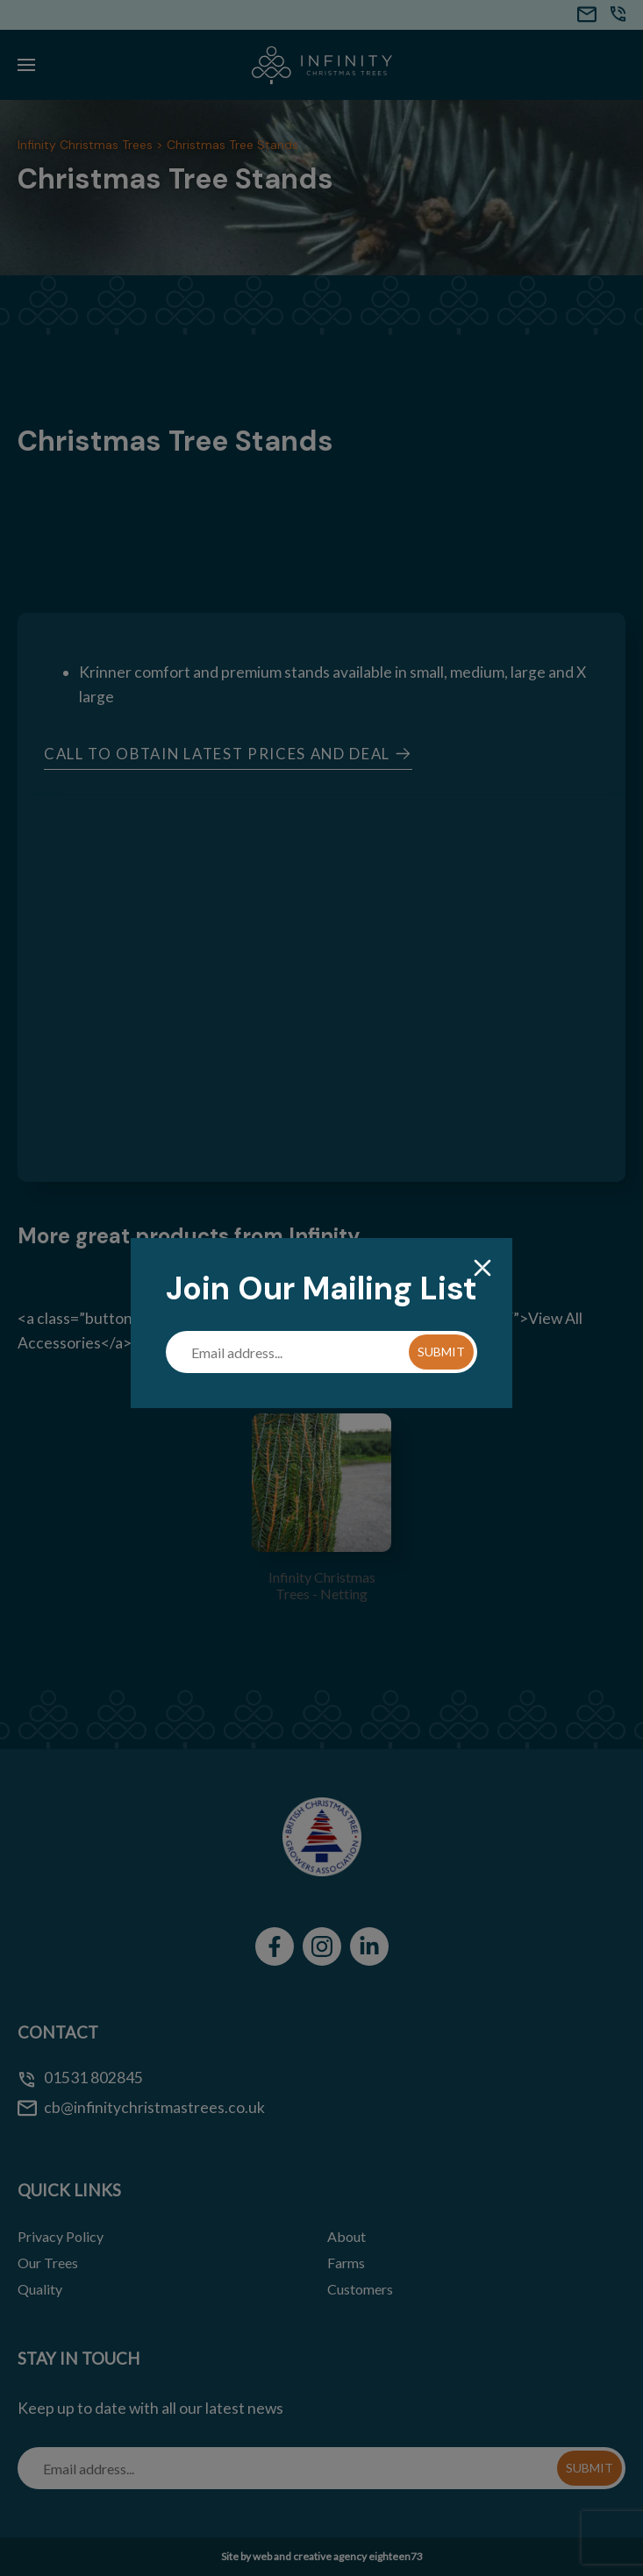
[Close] (482, 1269)
